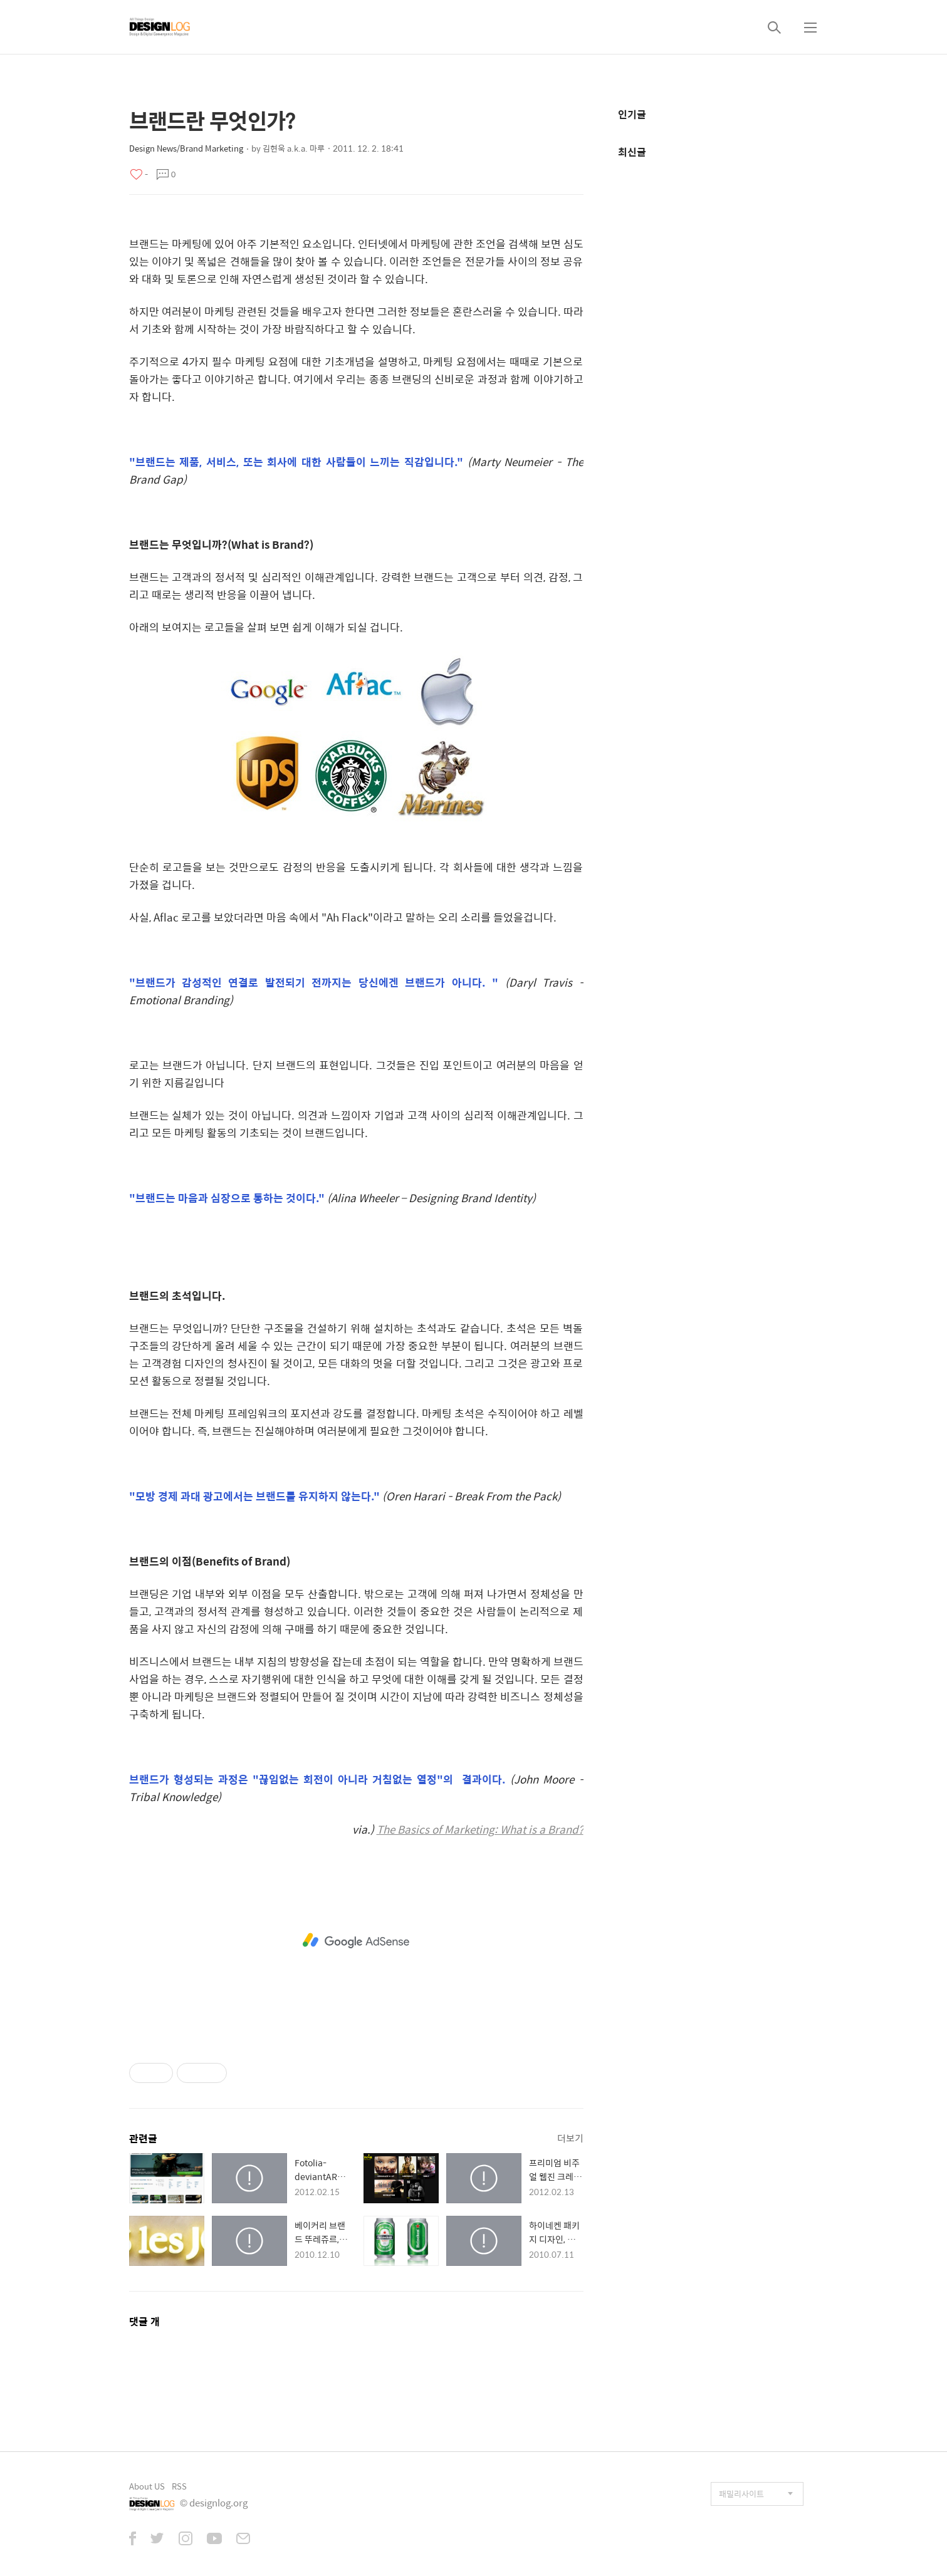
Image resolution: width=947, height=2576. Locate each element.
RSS (179, 2486)
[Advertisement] (356, 1940)
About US (147, 2486)
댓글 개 (144, 2321)
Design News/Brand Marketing (186, 148)
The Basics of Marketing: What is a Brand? (480, 1829)
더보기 (570, 2138)
